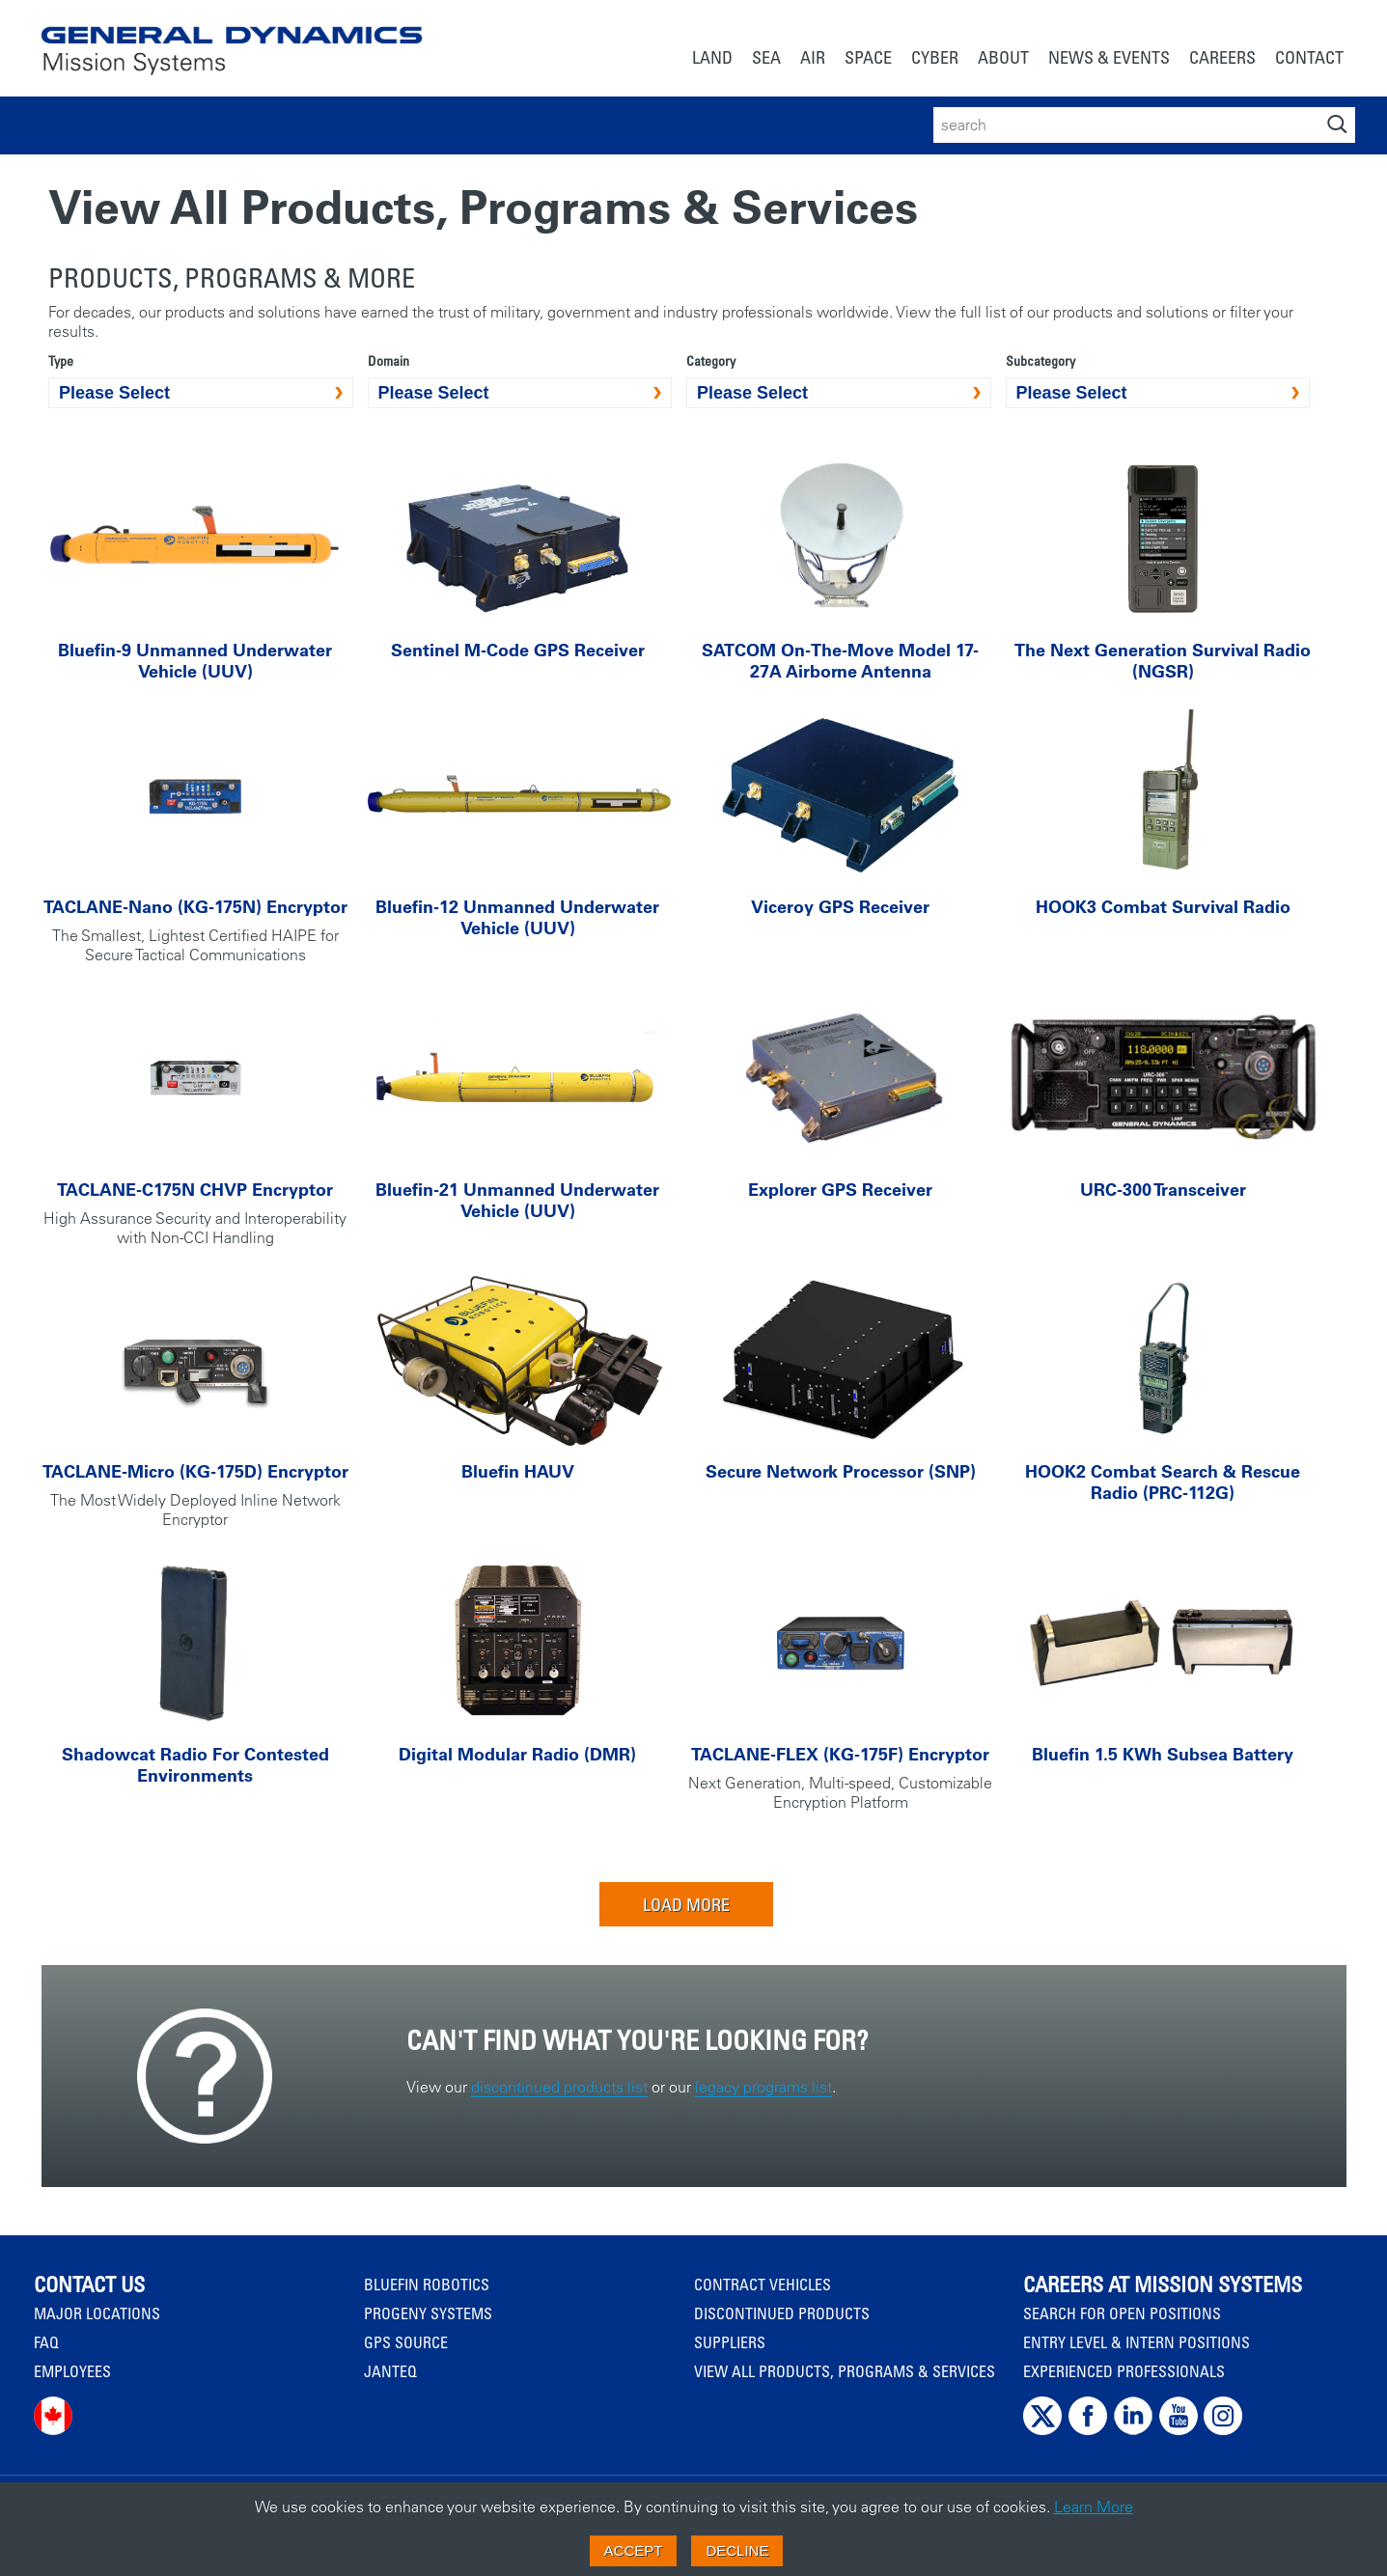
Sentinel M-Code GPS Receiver (518, 650)
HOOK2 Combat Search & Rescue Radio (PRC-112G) (1162, 1482)
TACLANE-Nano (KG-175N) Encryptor (195, 907)
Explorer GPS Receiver (840, 1189)
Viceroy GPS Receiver (840, 907)
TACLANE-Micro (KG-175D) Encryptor (195, 1471)
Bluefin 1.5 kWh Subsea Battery (1162, 1754)
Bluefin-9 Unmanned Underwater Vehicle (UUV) (195, 660)
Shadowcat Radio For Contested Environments (195, 1765)
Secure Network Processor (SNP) (841, 1471)
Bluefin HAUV (517, 1471)
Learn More (1093, 2506)
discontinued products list (559, 2086)
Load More (686, 1904)
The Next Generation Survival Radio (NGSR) (1162, 660)
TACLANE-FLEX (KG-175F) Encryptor (840, 1754)
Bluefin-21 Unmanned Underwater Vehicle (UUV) (517, 1200)
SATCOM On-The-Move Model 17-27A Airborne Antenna (840, 660)
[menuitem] (712, 59)
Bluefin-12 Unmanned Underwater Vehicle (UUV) (517, 917)
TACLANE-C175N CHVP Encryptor (195, 1189)
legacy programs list (763, 2086)
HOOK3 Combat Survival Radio (1163, 907)
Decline (737, 2550)
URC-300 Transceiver (1163, 1189)
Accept (633, 2550)
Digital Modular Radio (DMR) (517, 1754)
